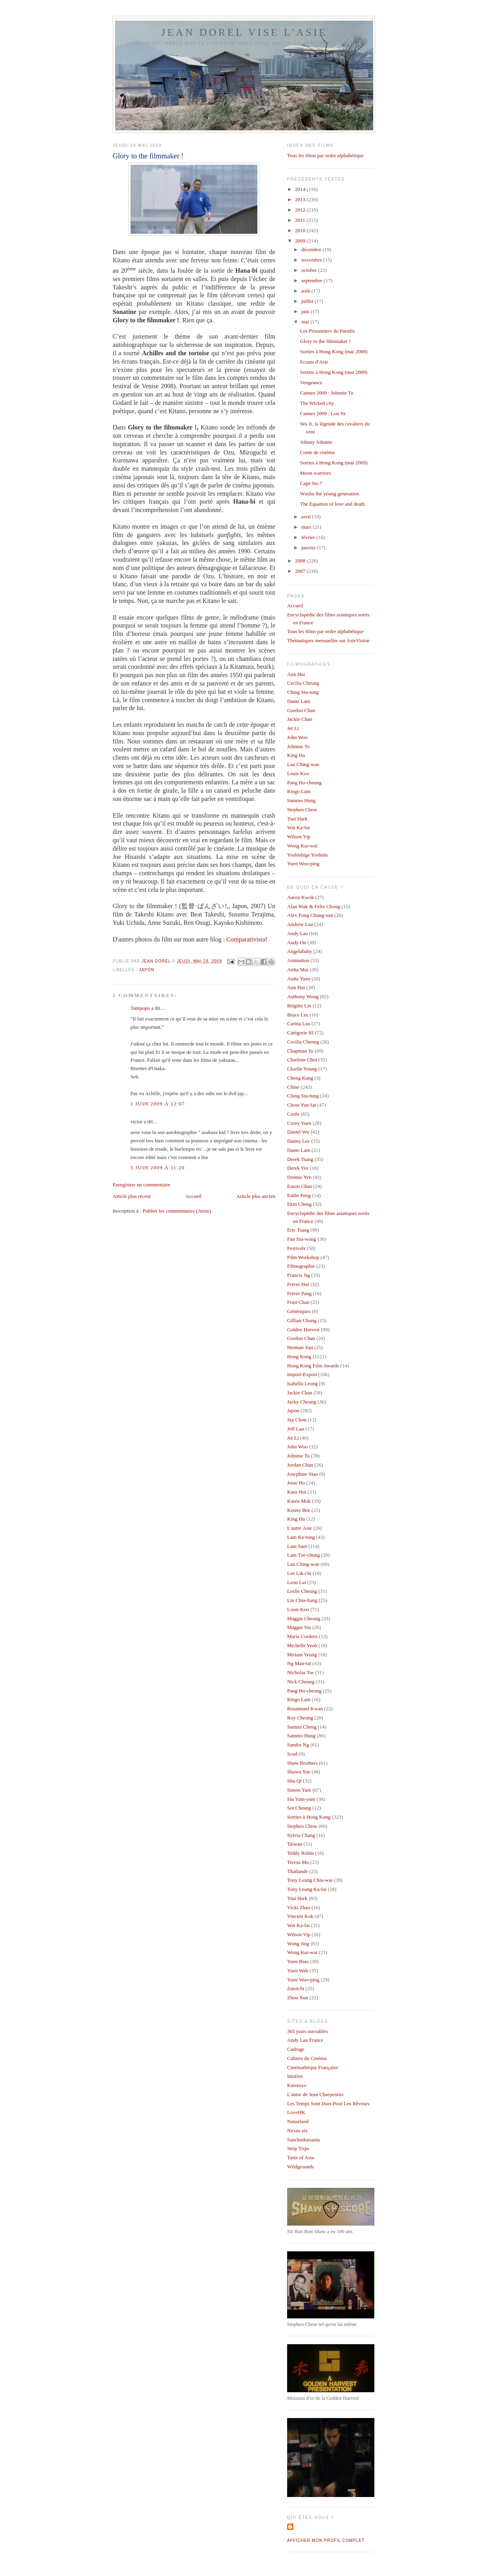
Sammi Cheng (301, 1727)
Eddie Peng (299, 1195)
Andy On (296, 942)
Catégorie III (300, 1033)
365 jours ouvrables (307, 2031)
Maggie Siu (299, 1627)
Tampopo (140, 1008)
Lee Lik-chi (299, 1573)
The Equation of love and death (332, 504)
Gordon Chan (301, 710)
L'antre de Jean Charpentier (315, 2094)
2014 (301, 189)
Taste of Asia (300, 2157)
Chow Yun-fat (301, 1105)
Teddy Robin (300, 1853)
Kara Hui (296, 1492)
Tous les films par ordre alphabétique (325, 155)
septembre (312, 280)
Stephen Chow (302, 809)
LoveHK (296, 2112)
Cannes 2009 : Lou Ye (322, 413)
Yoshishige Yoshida (307, 855)
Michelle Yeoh (302, 1645)
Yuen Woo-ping (303, 863)
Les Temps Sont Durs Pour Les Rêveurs (328, 2103)
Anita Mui (298, 969)
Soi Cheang (299, 1808)
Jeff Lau (295, 1429)
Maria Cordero (302, 1636)
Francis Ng (298, 1275)
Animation (298, 960)
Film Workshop (303, 1257)
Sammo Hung (301, 800)
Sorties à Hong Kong (308, 1817)
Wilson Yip (299, 836)
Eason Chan (299, 1186)
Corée (293, 1114)
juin (306, 311)
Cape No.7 (311, 483)
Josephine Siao (302, 1474)
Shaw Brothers (302, 1763)
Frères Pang (299, 1293)
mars (307, 527)
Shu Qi (294, 1781)
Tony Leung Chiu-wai (310, 1880)
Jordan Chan (300, 1465)
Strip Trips (298, 2148)
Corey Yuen (299, 1123)
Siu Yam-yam (301, 1799)
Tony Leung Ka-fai (306, 1889)
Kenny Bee (298, 1510)
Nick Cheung (300, 1682)
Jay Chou (297, 1420)
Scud (292, 1754)
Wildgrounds (300, 2167)
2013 (301, 199)
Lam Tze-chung (303, 1555)
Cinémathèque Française (312, 2067)
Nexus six (297, 2130)
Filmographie (301, 1266)
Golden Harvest (303, 1329)
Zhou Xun (297, 1997)
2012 (301, 210)
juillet (308, 301)
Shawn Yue (298, 1772)
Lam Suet (297, 1546)
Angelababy (299, 951)
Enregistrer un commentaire (141, 1185)
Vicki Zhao (298, 1907)
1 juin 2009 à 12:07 (157, 1104)
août (306, 291)
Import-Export (302, 1374)
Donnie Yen (299, 1177)
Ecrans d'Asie (314, 362)
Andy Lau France (305, 2040)
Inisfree (295, 2076)
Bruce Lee (298, 1015)
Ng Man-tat (299, 1663)
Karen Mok (299, 1501)
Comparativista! (246, 939)
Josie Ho (296, 1483)
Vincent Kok (300, 1916)
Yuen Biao (298, 1961)
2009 (301, 241)
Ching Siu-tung (303, 692)
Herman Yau (300, 1347)
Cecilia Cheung (303, 683)
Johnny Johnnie (316, 442)
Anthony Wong (302, 996)
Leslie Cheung (302, 1591)
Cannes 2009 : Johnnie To (326, 393)
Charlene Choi (302, 1060)
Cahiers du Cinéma (307, 2058)
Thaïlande (297, 1871)
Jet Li (293, 728)
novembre (312, 260)
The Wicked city (317, 403)
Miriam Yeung (302, 1655)
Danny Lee (298, 1141)
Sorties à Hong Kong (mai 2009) (333, 351)
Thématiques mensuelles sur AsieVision (328, 640)
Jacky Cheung (301, 1402)
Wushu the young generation (329, 494)
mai (306, 322)
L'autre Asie (299, 1528)
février (308, 537)
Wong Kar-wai (302, 846)
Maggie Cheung (303, 1618)
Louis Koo (298, 773)
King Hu (296, 755)
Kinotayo (296, 2085)
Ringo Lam (299, 791)
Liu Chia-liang (302, 1600)
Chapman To (300, 1051)
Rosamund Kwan (305, 1709)
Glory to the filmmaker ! (325, 341)
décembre (312, 249)
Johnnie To (298, 746)
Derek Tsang (300, 1159)
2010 (301, 230)
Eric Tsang (298, 1230)
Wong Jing (298, 1943)
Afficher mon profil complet (325, 2540)
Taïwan (294, 1844)
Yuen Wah (297, 1970)
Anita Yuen (298, 979)
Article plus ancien (255, 1196)
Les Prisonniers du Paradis (327, 331)
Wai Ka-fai (298, 827)
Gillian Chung (301, 1320)
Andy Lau (297, 933)
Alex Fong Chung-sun (310, 915)
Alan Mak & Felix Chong (313, 906)
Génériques (299, 1311)
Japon (146, 970)
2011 (301, 220)
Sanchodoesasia (303, 2140)
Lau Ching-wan (303, 764)
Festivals (296, 1248)
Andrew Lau (300, 924)
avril (306, 517)
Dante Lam (298, 701)
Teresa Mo (298, 1862)
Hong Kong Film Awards (313, 1366)
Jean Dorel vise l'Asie (244, 32)
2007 (301, 571)
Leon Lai (296, 1582)
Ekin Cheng (299, 1204)
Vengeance (311, 382)
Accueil (193, 1196)
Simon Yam (299, 1790)
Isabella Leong (302, 1383)
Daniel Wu (298, 1132)
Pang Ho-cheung (304, 783)
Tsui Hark (297, 819)
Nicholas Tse (300, 1672)
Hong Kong (299, 1356)
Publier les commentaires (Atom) (176, 1211)
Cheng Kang (300, 1078)
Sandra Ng (298, 1745)
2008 (301, 561)
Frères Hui (298, 1284)
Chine (293, 1087)
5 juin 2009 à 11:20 (157, 1168)
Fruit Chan (298, 1302)
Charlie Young (302, 1069)
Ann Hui (296, 674)
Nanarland (298, 2121)
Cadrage (295, 2049)
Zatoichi (295, 1988)
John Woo (297, 737)
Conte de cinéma (317, 452)
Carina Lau (298, 1023)
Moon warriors (315, 473)
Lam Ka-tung (301, 1537)
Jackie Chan (299, 719)
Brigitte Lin (299, 1006)
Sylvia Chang (301, 1835)
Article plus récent (132, 1196)
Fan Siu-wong (301, 1239)
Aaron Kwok (300, 897)
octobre (309, 270)
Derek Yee (298, 1168)
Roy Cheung (300, 1718)
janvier (309, 548)
